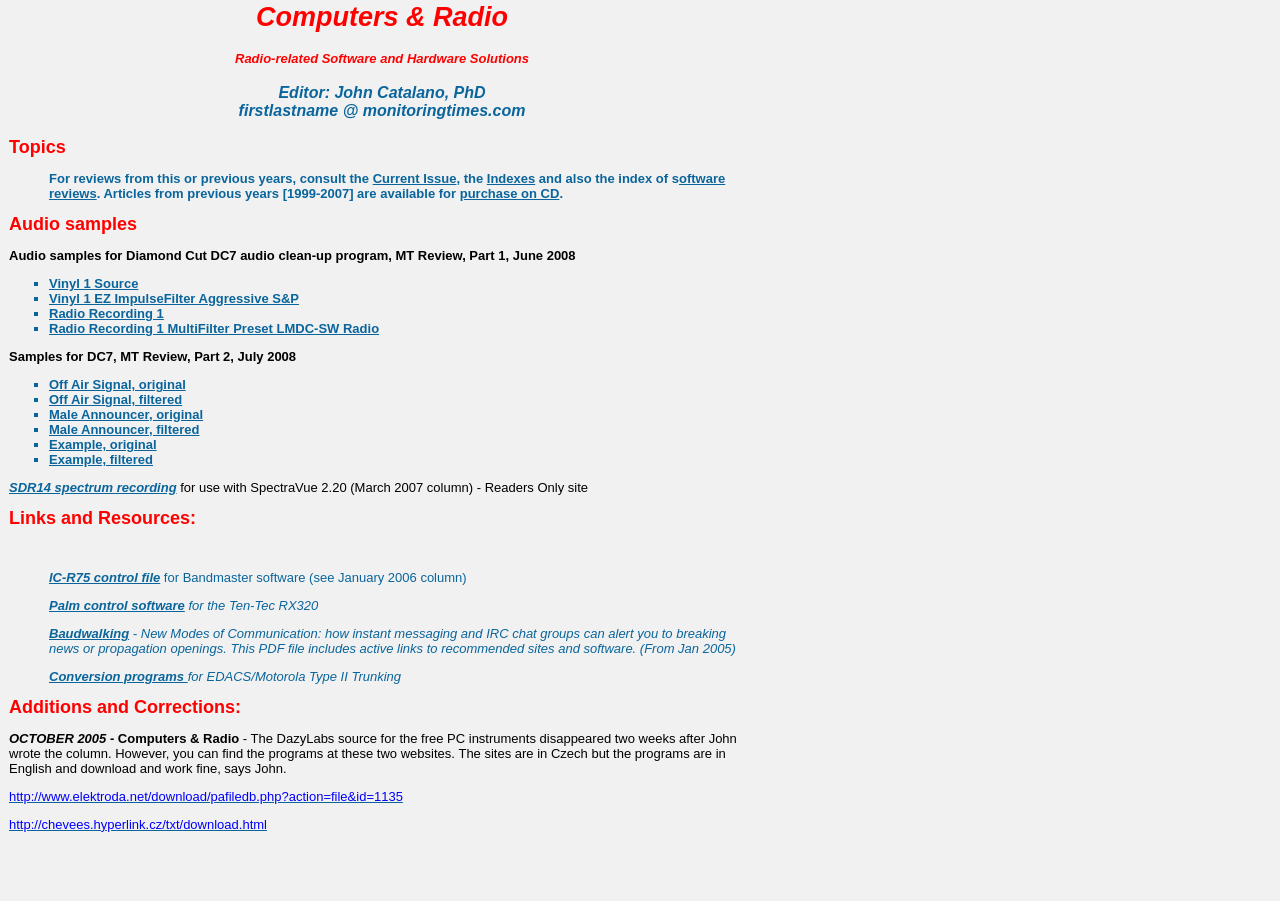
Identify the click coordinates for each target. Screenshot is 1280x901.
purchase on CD (510, 193)
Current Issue (415, 178)
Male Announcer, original (126, 414)
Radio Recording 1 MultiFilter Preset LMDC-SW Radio (214, 328)
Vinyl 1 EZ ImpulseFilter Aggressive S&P (174, 298)
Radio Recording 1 (106, 313)
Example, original (103, 444)
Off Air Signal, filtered (115, 399)
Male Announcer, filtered (124, 429)
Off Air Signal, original (117, 384)
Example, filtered (101, 459)
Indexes (511, 178)
